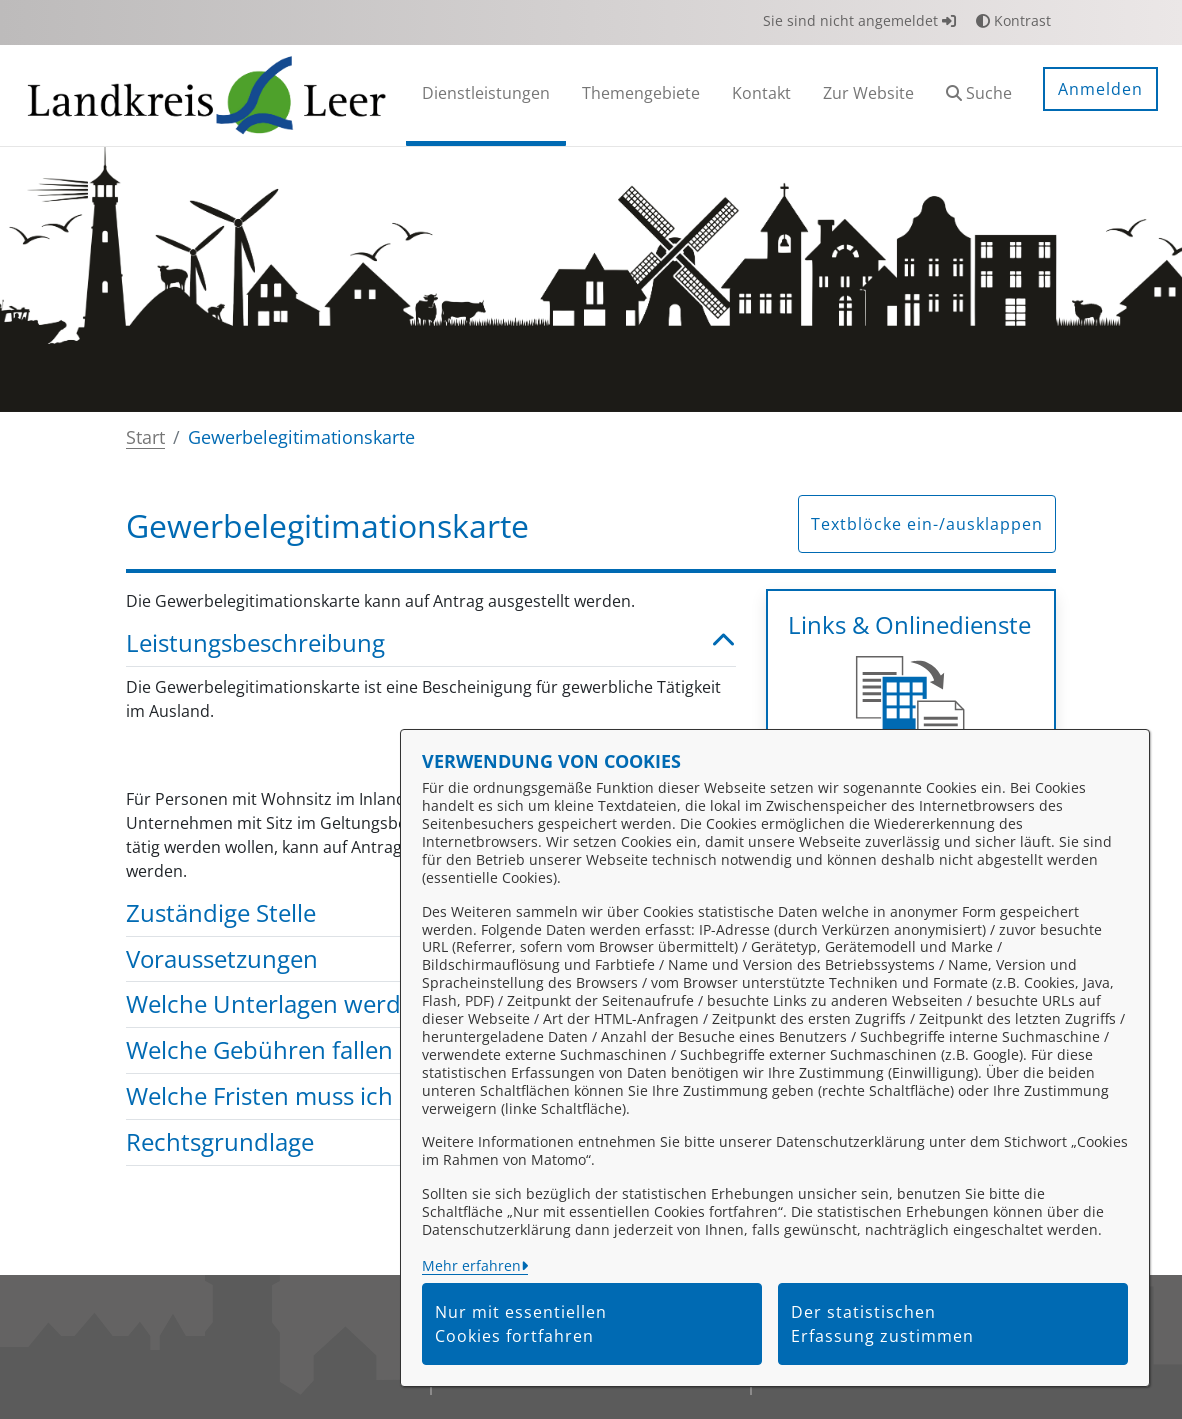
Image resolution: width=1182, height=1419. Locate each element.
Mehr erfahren (471, 1265)
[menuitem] (486, 95)
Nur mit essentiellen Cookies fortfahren (521, 1324)
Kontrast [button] (1013, 20)
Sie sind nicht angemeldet (859, 20)
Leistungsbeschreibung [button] (431, 643)
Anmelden (1100, 89)
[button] (979, 95)
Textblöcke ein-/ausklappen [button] (927, 524)
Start (145, 437)
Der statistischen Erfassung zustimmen (882, 1324)
